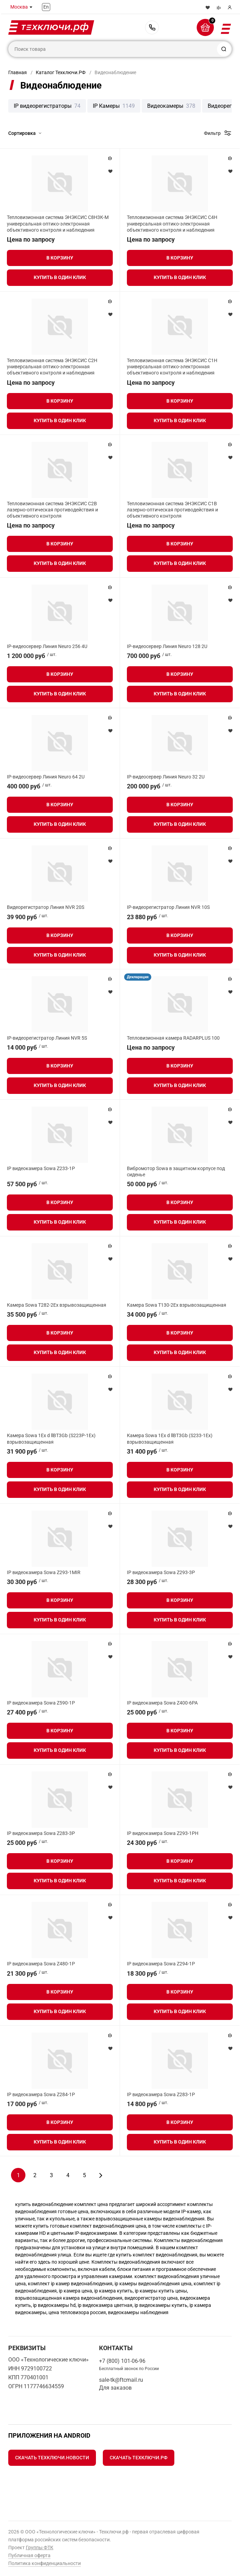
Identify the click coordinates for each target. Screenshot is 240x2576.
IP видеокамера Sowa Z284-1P (41, 2094)
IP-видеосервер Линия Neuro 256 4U (47, 646)
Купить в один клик (60, 277)
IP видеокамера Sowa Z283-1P (161, 2094)
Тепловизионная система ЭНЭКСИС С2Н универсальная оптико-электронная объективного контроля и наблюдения (52, 367)
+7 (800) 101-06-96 (152, 27)
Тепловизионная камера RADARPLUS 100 (173, 1038)
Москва (19, 7)
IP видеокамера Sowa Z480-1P (41, 1963)
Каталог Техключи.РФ (61, 72)
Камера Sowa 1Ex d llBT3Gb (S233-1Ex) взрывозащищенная (169, 1438)
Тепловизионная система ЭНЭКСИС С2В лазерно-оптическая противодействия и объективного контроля (52, 510)
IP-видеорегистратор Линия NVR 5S (47, 1038)
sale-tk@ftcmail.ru (121, 2380)
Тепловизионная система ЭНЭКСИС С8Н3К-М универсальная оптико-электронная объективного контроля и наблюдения (58, 223)
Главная (17, 72)
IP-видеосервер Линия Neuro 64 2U (46, 776)
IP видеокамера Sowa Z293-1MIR (43, 1572)
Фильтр (212, 133)
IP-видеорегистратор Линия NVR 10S (168, 907)
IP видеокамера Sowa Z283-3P (41, 1833)
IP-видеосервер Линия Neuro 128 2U (167, 646)
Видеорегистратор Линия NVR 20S (45, 907)
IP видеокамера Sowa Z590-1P (41, 1703)
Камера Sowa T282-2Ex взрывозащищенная (56, 1305)
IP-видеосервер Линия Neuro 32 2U (166, 776)
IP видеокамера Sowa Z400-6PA (162, 1703)
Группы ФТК (39, 2547)
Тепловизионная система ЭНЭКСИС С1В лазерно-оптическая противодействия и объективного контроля (172, 510)
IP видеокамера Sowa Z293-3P (161, 1572)
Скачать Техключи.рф (138, 2457)
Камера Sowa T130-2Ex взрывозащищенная (176, 1305)
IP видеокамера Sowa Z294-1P (161, 1963)
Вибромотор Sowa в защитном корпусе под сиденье (176, 1171)
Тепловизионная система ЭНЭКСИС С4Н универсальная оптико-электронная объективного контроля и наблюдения (172, 223)
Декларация (138, 977)
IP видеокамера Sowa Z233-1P (41, 1168)
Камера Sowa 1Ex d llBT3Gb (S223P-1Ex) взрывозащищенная (51, 1438)
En (46, 7)
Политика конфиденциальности (44, 2563)
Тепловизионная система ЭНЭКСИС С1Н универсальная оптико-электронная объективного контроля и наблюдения (172, 367)
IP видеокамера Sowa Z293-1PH (162, 1833)
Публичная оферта (29, 2555)
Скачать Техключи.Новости (52, 2457)
